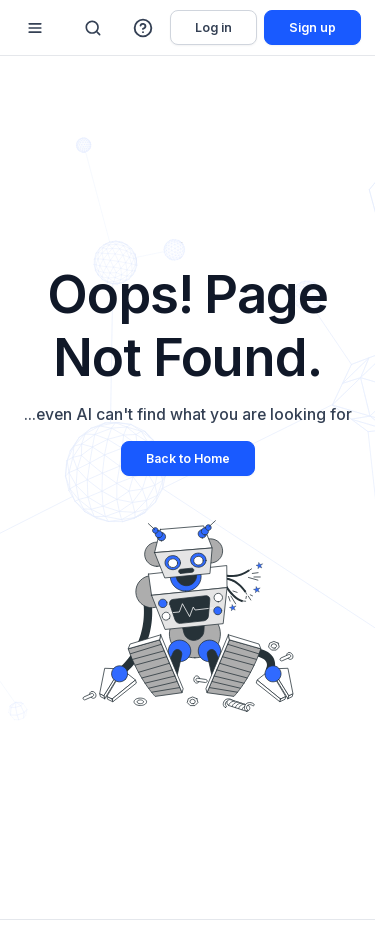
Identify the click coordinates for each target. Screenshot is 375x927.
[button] (144, 28)
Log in (213, 27)
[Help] (144, 28)
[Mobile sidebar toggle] (35, 27)
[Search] (93, 28)
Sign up (312, 27)
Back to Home (188, 458)
